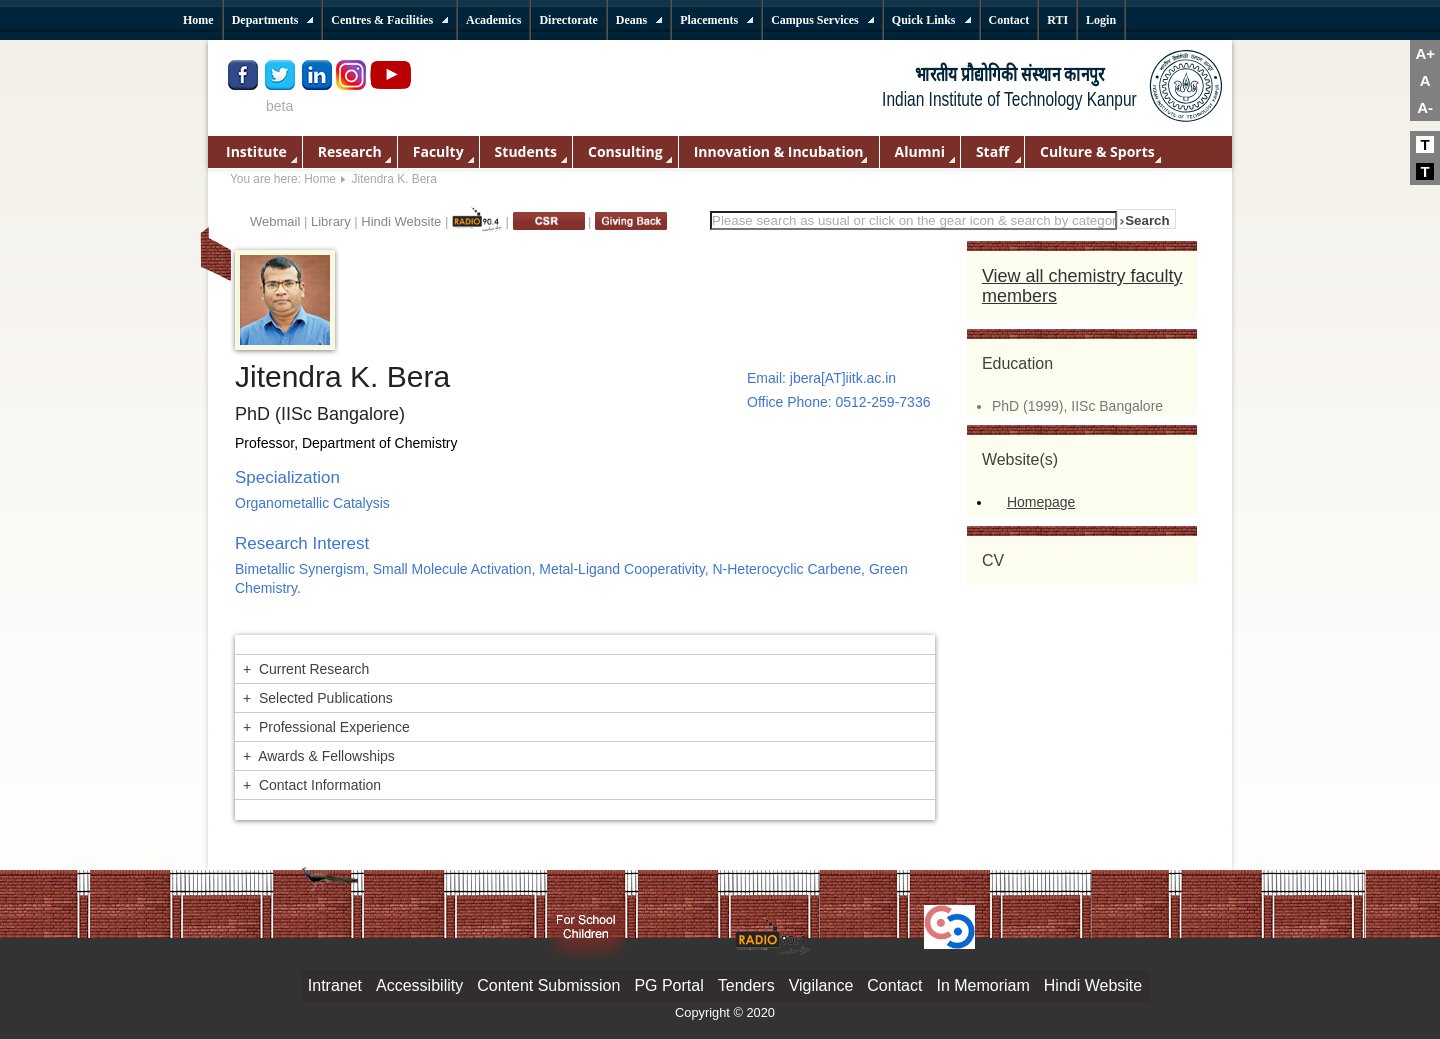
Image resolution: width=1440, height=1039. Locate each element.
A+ (1425, 53)
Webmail (275, 221)
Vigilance (821, 985)
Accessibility (419, 985)
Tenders (746, 985)
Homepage (1041, 502)
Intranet (335, 985)
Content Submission (548, 985)
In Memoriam (982, 985)
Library (331, 221)
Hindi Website (401, 221)
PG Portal (668, 985)
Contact (894, 985)
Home (320, 179)
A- (1425, 107)
